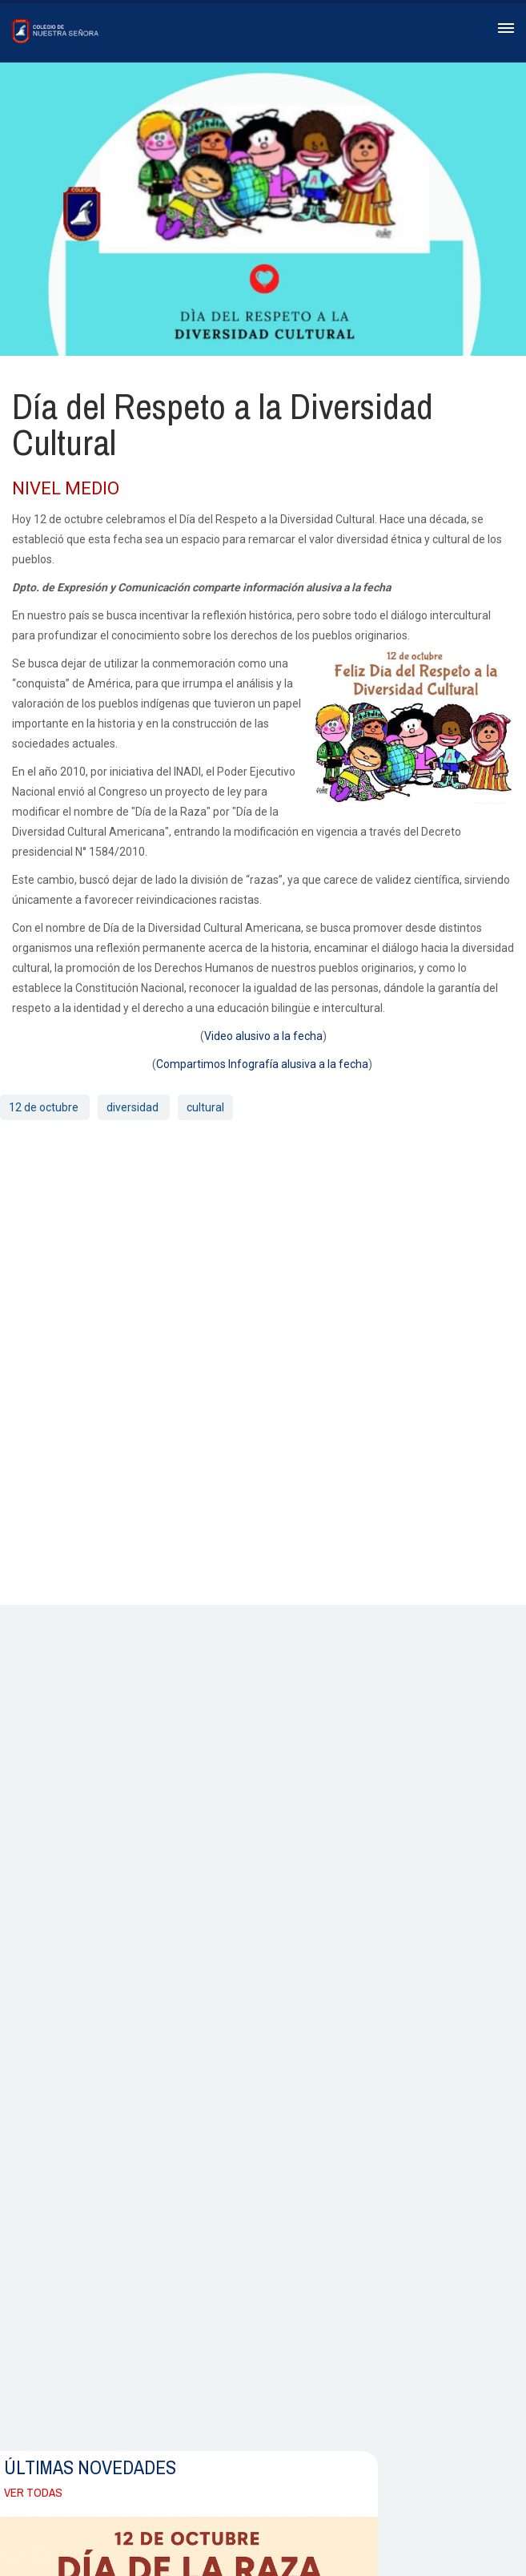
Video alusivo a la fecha (263, 1036)
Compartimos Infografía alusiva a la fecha (262, 1064)
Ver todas (33, 2492)
